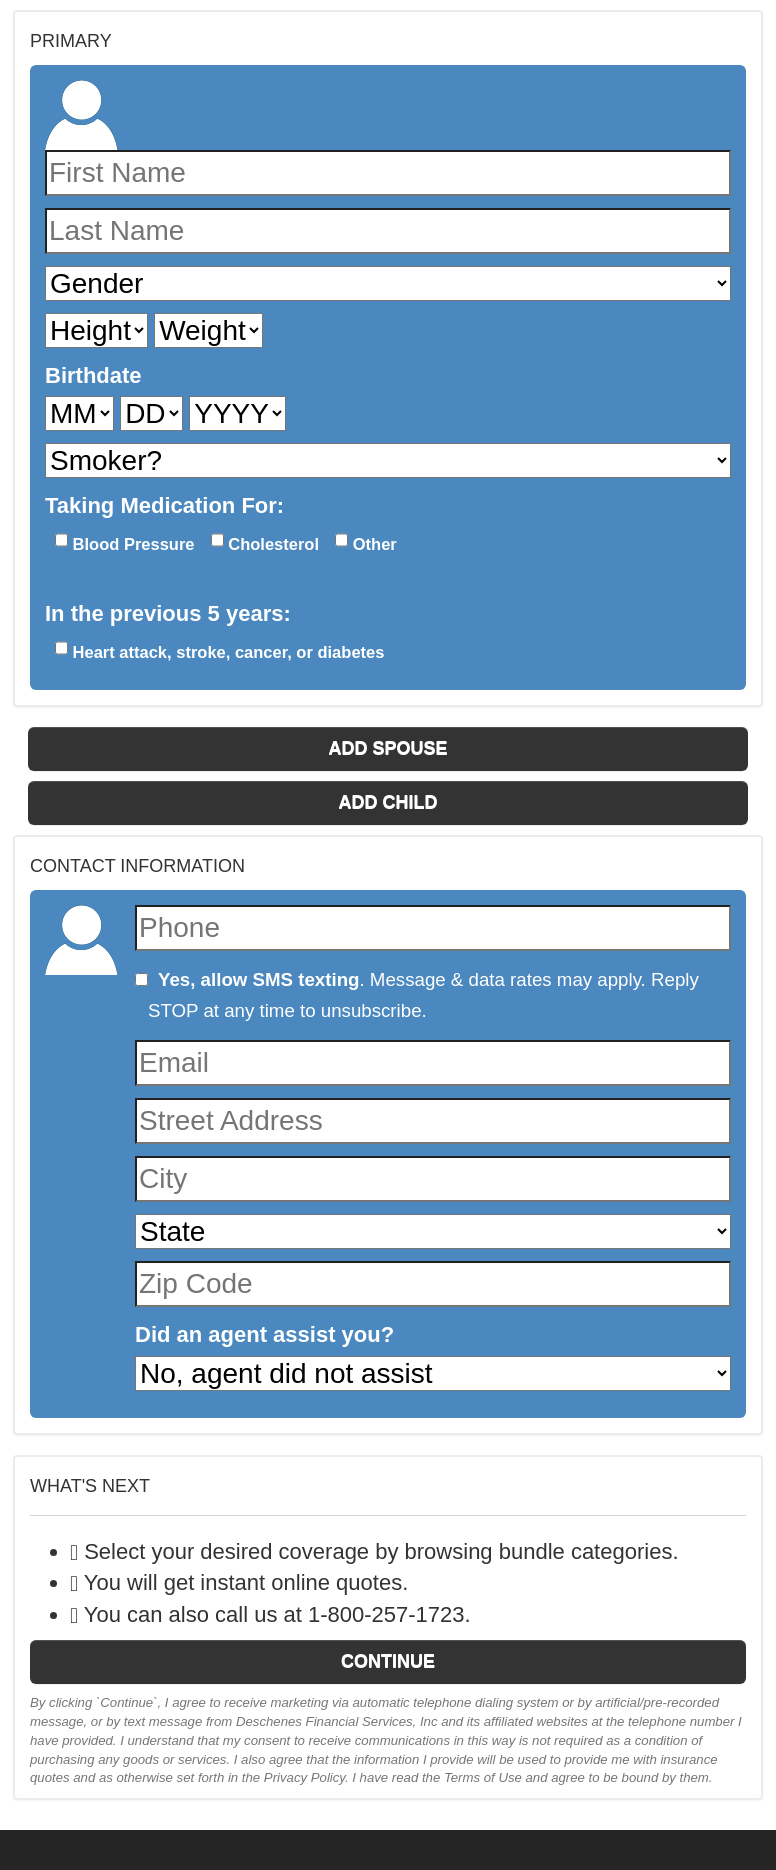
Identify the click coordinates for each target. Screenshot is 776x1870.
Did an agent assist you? (264, 1334)
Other (366, 541)
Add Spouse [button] (387, 748)
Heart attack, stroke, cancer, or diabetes (219, 649)
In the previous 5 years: (168, 613)
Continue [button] (388, 1661)
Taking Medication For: (164, 505)
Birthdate (93, 375)
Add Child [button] (388, 802)
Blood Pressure (125, 541)
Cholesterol (265, 541)
